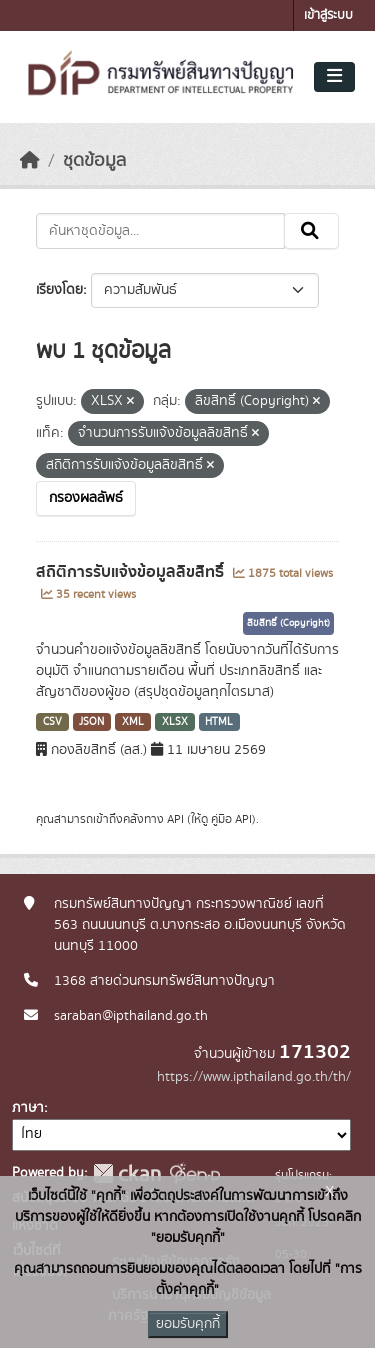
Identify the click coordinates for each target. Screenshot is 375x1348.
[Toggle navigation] (334, 77)
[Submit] (311, 231)
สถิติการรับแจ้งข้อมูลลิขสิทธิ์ (132, 572)
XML (133, 722)
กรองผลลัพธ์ (86, 498)
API (175, 819)
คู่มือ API (231, 819)
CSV (52, 722)
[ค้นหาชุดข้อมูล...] (160, 231)
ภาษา (28, 1108)
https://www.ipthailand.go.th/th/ (254, 1077)
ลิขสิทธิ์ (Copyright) (288, 623)
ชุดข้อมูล (94, 161)
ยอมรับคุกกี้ (188, 1324)
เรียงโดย (59, 290)
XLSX (175, 722)
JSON (91, 722)
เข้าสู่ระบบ (328, 15)
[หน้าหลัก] (30, 161)
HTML (219, 722)
